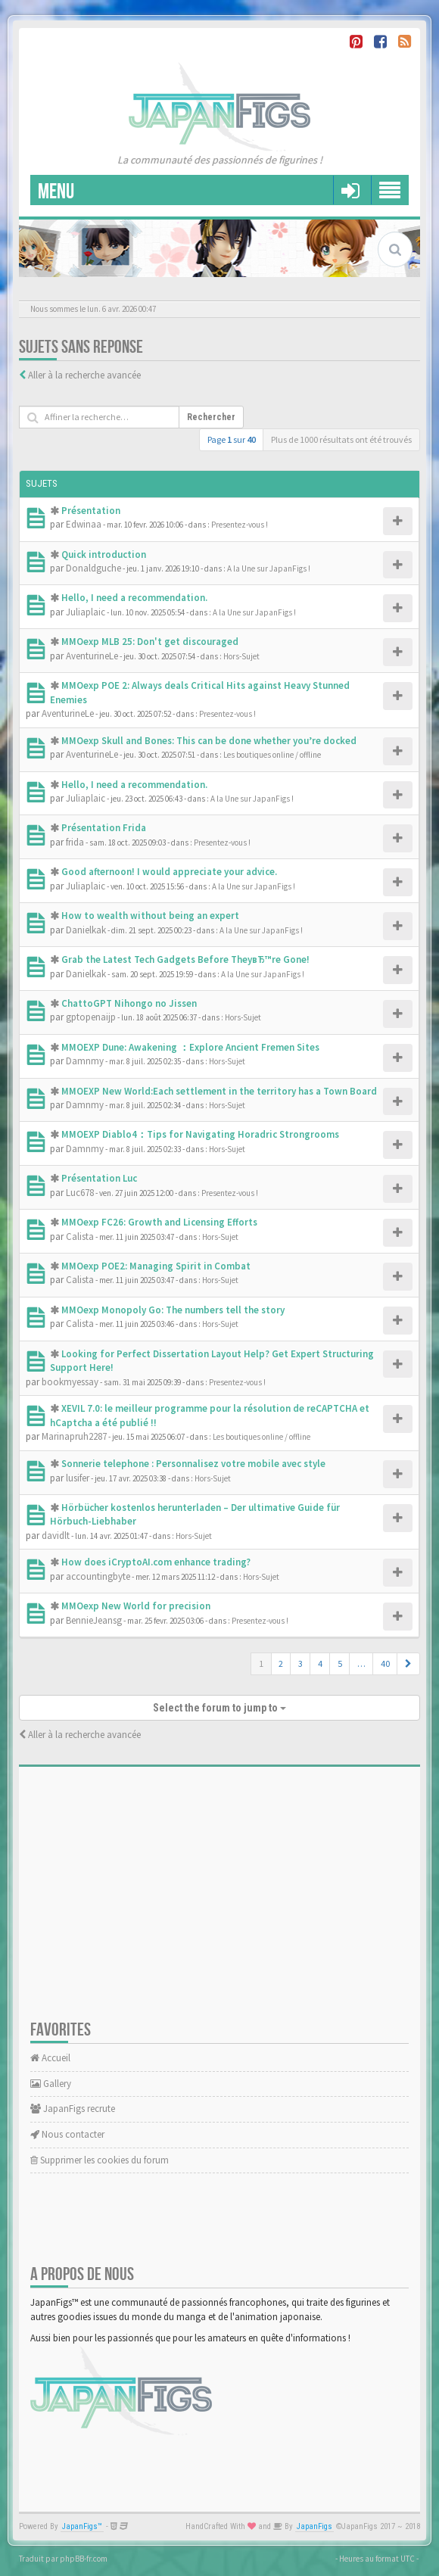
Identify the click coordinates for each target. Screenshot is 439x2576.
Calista (80, 1236)
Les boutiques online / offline (272, 754)
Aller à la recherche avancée (84, 375)
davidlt (56, 1535)
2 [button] (281, 1663)
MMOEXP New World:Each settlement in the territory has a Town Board (219, 1091)
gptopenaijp (91, 1017)
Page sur (231, 439)
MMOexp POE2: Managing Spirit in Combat (156, 1266)
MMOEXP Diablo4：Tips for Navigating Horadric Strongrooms (200, 1134)
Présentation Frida (103, 827)
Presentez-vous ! (239, 524)
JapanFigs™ (82, 2526)
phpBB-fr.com (83, 2558)
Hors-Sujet (241, 656)
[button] (408, 1663)
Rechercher (211, 417)
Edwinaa (83, 524)
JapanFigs (314, 2526)
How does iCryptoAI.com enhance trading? (156, 1562)
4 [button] (320, 1663)
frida (75, 842)
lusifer (77, 1478)
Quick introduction (103, 554)
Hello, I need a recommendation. (134, 597)
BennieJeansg (94, 1620)
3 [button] (300, 1663)
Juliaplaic (85, 612)
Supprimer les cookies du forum (99, 2160)
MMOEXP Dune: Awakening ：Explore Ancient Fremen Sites (190, 1047)
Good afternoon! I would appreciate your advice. (169, 871)
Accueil (50, 2057)
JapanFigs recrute (72, 2108)
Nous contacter (67, 2134)
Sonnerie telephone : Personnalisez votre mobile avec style (193, 1463)
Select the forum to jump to (219, 1708)
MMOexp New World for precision (135, 1605)
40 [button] (385, 1663)
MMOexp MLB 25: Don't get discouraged (149, 641)
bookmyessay (70, 1381)
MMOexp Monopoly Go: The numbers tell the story (173, 1310)
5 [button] (340, 1663)
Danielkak (86, 930)
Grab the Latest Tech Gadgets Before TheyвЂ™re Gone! (185, 959)
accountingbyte (98, 1576)
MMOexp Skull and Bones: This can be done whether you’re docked (208, 740)
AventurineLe (92, 655)
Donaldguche (93, 568)
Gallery (50, 2083)
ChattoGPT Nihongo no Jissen (129, 1003)
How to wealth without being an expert (150, 915)
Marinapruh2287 (74, 1436)
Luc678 (80, 1192)
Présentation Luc (99, 1178)
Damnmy (85, 1060)
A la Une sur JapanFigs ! (268, 568)
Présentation (90, 510)
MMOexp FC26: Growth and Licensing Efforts (159, 1222)
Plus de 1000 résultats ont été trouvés (341, 439)
